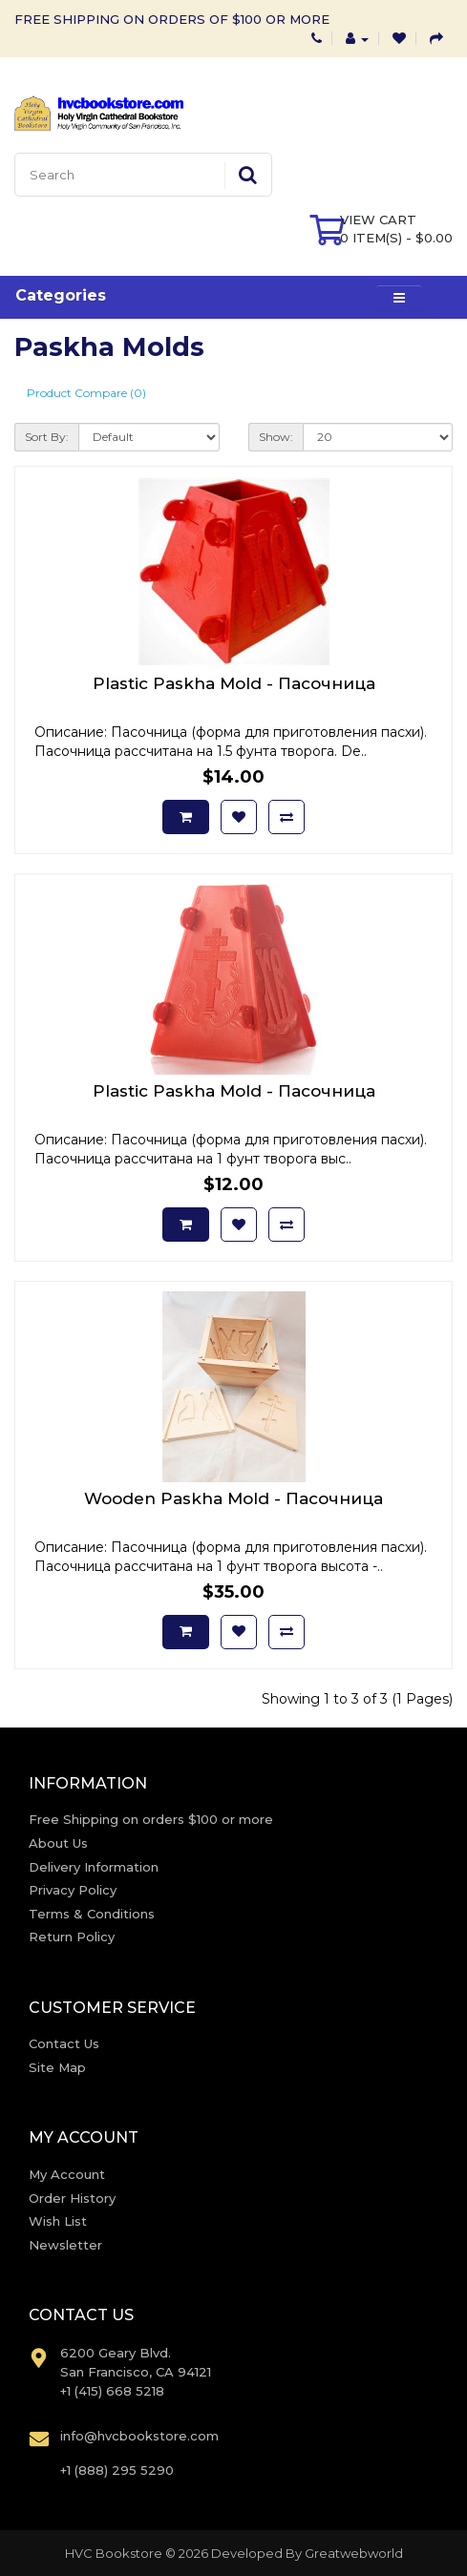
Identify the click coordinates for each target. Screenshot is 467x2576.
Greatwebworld (354, 2553)
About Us (58, 1843)
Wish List (58, 2221)
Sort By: (47, 436)
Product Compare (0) (86, 393)
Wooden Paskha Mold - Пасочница (233, 1498)
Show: (276, 436)
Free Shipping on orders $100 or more (151, 1819)
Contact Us (64, 2043)
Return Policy (72, 1936)
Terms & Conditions (92, 1913)
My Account (67, 2174)
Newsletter (65, 2244)
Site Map (57, 2067)
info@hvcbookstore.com (139, 2435)
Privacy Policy (73, 1889)
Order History (72, 2198)
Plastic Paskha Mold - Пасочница (234, 683)
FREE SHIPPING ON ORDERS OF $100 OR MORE (171, 19)
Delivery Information (94, 1866)
